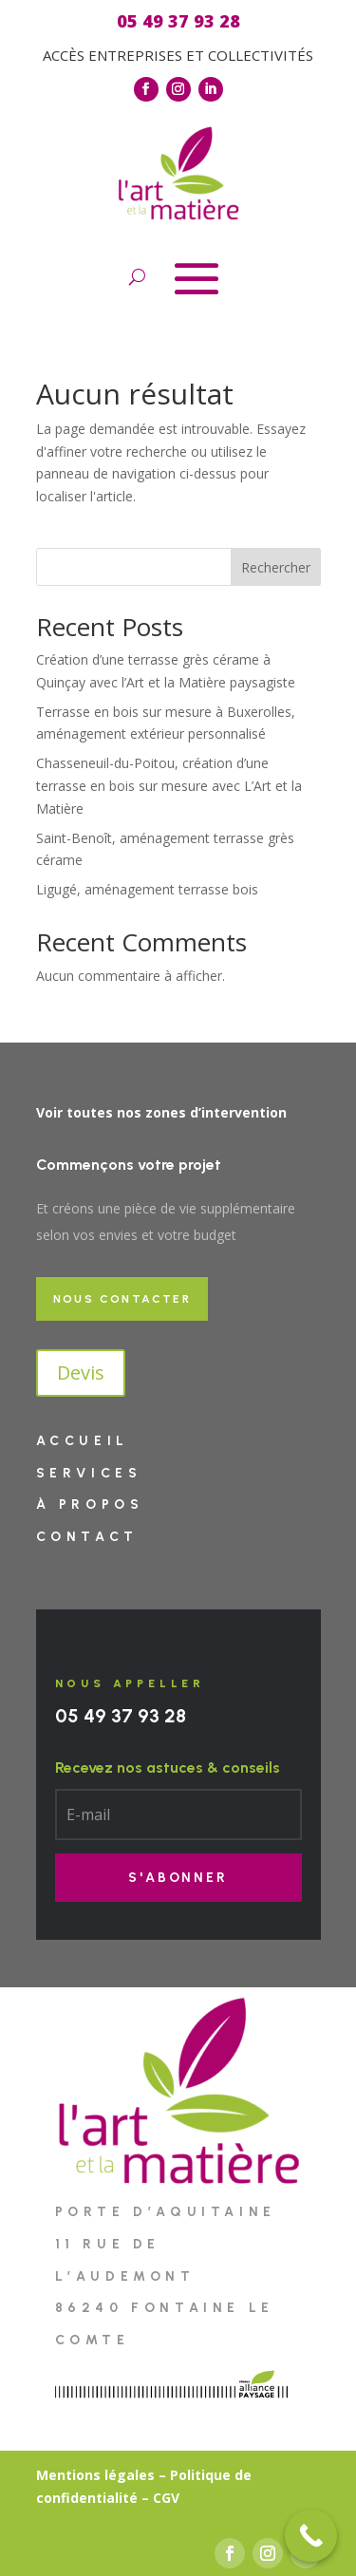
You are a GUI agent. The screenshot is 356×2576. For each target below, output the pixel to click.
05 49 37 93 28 (120, 1715)
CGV (166, 2498)
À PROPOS (90, 1504)
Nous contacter (122, 1299)
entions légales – (107, 2475)
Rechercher (275, 567)
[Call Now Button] (311, 2536)
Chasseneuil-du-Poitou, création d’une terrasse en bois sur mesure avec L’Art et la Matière (169, 786)
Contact (87, 1537)
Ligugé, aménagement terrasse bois (147, 889)
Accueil (82, 1441)
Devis (80, 1372)
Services (89, 1473)
